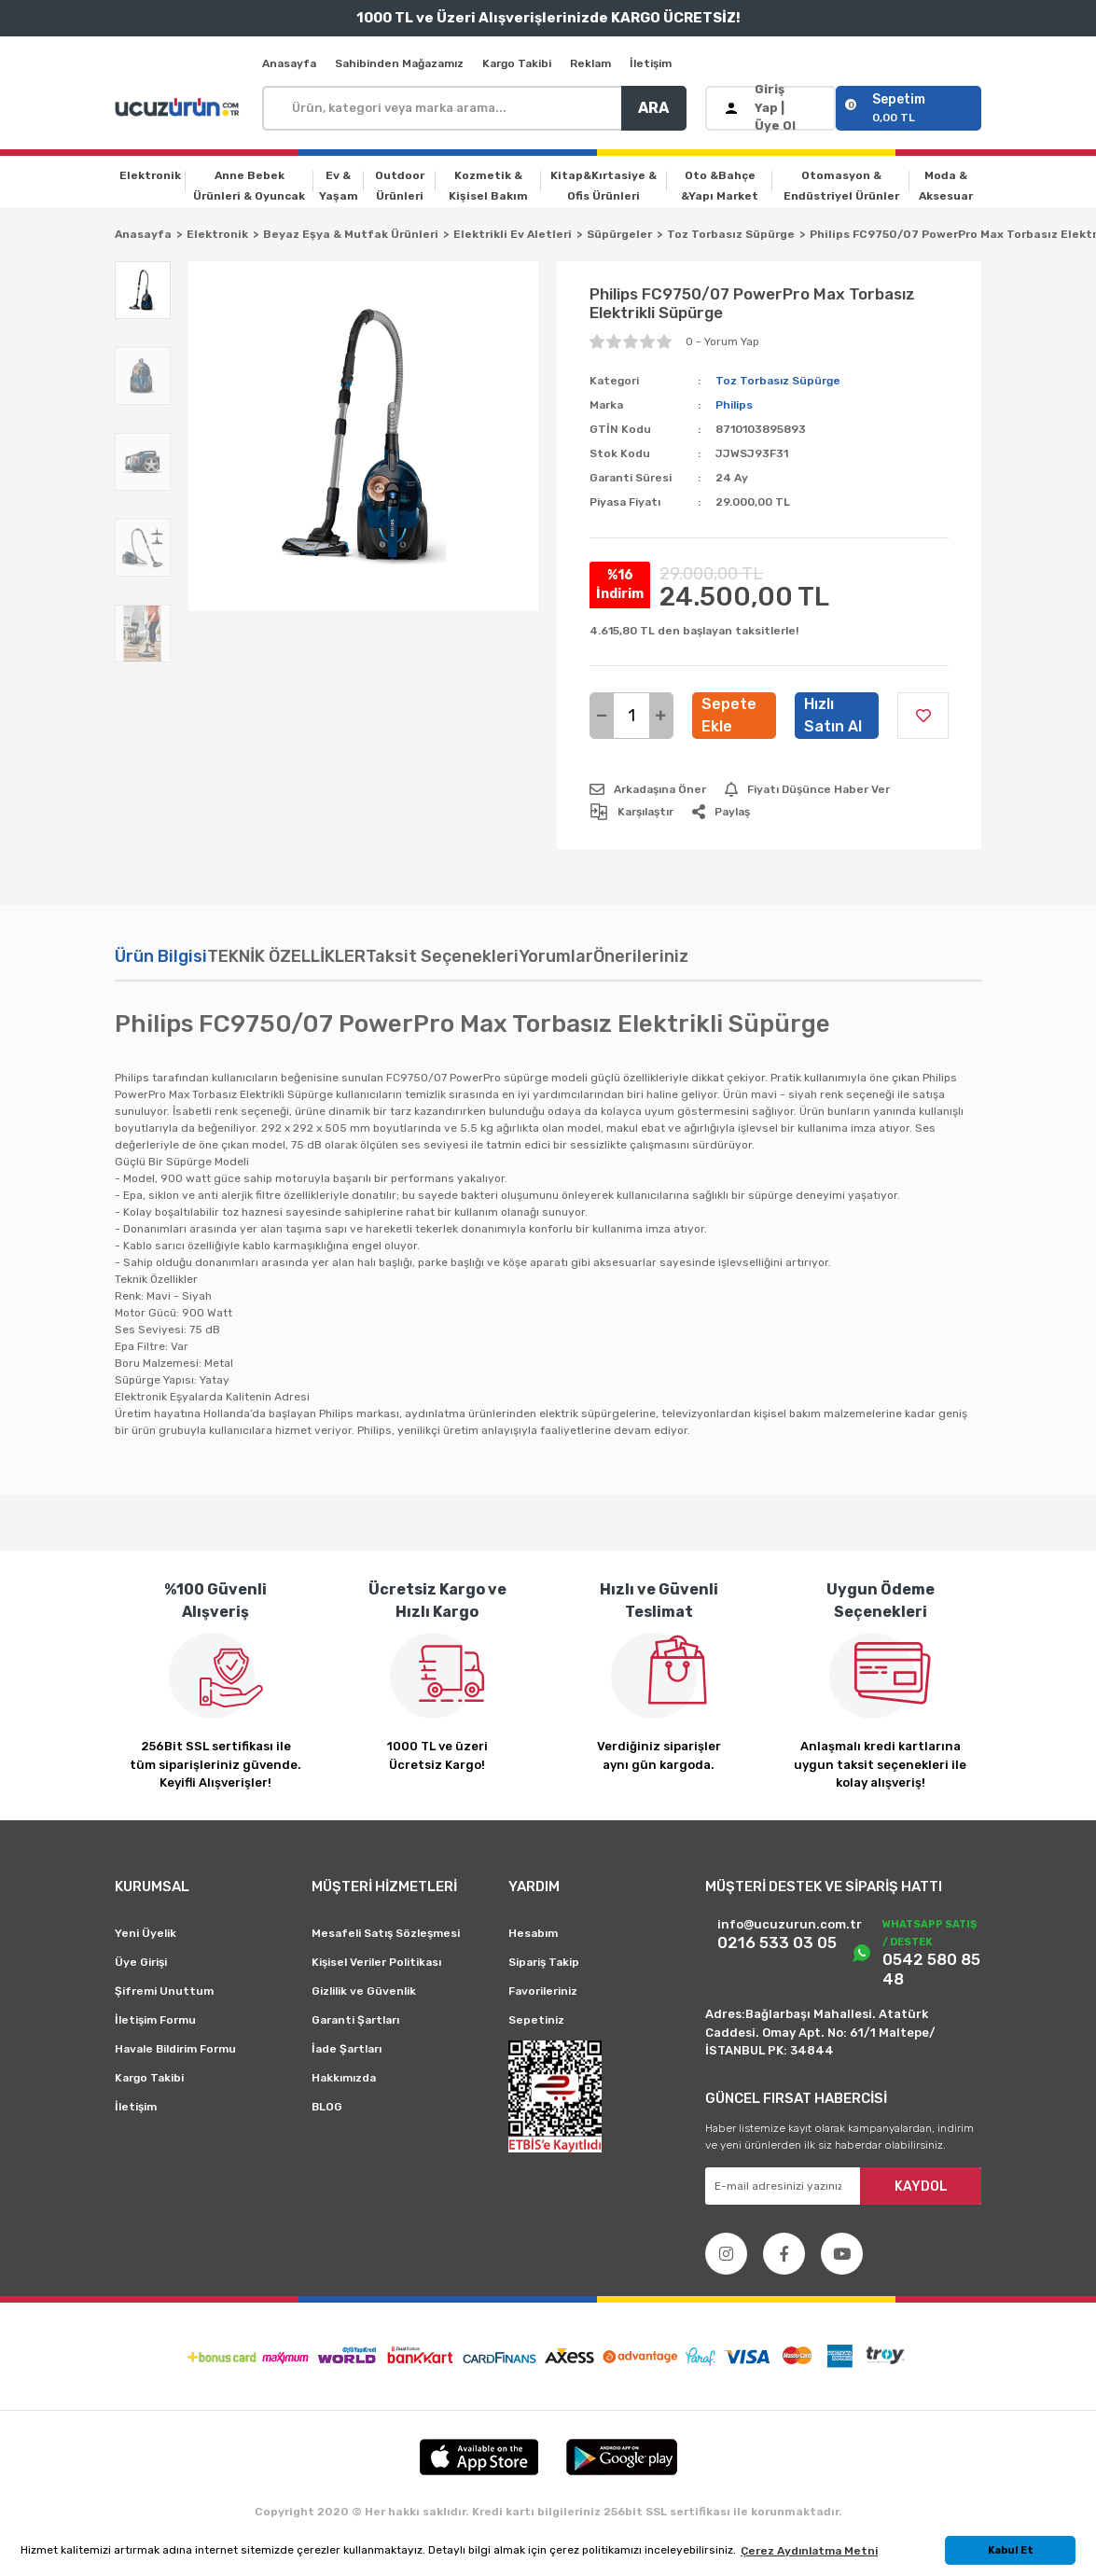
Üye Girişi (141, 1962)
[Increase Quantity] (661, 715)
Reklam (590, 63)
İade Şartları (347, 2048)
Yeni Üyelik (145, 1933)
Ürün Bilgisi (161, 956)
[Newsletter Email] (843, 2186)
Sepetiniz (536, 2019)
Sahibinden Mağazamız (399, 63)
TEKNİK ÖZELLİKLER (286, 956)
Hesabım (533, 1933)
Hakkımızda (344, 2077)
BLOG (327, 2106)
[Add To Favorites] (923, 715)
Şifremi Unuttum (164, 1991)
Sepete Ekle (728, 715)
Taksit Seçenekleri (442, 956)
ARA (653, 108)
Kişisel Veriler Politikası (376, 1962)
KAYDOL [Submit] (921, 2186)
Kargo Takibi (516, 63)
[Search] (474, 108)
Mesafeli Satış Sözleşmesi (386, 1933)
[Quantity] (631, 715)
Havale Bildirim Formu (175, 2048)
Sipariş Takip (543, 1962)
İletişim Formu (155, 2019)
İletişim (651, 63)
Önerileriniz (640, 956)
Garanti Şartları (355, 2019)
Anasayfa (289, 63)
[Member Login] (771, 108)
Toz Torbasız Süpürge (777, 380)
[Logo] (179, 108)
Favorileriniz (542, 1991)
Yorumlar (556, 956)
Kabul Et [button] (1011, 2550)
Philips (734, 404)
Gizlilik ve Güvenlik (364, 1991)
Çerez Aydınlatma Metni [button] (809, 2550)
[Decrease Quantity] (602, 715)
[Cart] (908, 108)
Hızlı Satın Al (833, 715)
